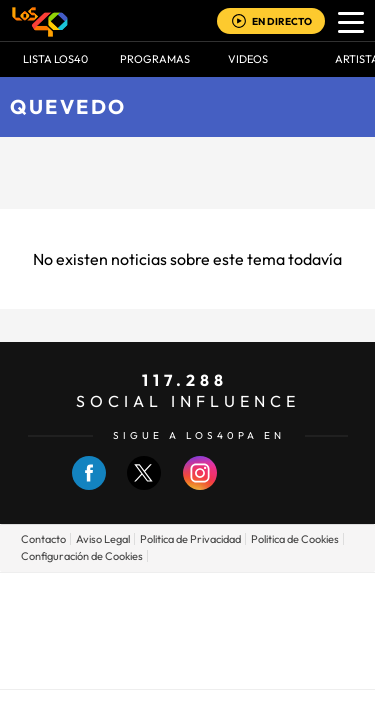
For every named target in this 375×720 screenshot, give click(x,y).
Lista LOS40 (55, 59)
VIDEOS (248, 59)
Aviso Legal (103, 539)
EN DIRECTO (282, 21)
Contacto (43, 539)
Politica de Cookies (295, 539)
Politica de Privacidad (190, 539)
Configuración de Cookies (82, 556)
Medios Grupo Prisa (188, 665)
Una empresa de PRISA (188, 616)
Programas (155, 59)
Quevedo (68, 106)
